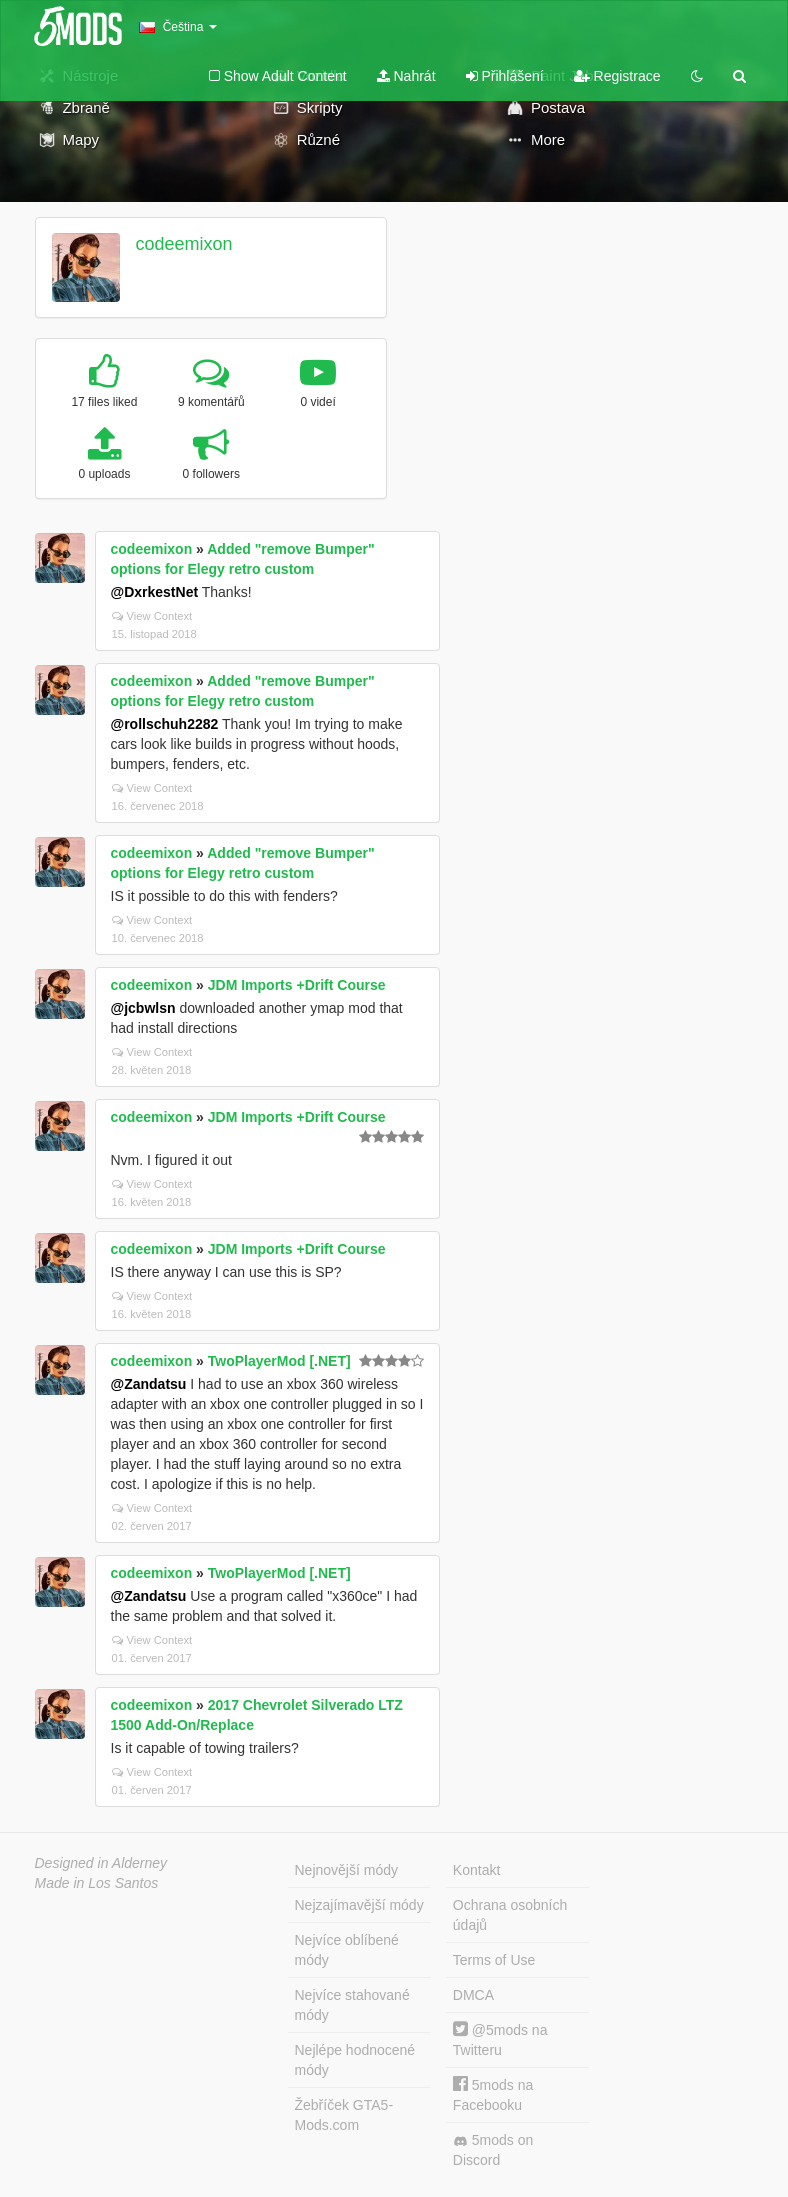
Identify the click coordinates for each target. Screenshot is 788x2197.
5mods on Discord (493, 2150)
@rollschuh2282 (165, 724)
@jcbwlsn (143, 1008)
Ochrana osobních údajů (510, 1915)
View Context (152, 616)
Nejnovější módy (347, 1870)
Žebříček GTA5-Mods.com (344, 2115)
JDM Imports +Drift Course (297, 985)
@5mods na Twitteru (500, 2039)
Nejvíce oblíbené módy (347, 1950)
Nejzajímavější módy (359, 1905)
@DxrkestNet (155, 592)
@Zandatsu (149, 1384)
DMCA (473, 1995)
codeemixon (183, 244)
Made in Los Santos (97, 1883)
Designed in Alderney (101, 1863)
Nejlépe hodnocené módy (355, 2060)
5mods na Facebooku (493, 2094)
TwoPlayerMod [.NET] (279, 1361)
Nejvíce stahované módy (352, 2005)
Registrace (617, 76)
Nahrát (406, 76)
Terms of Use (494, 1960)
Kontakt (476, 1870)
